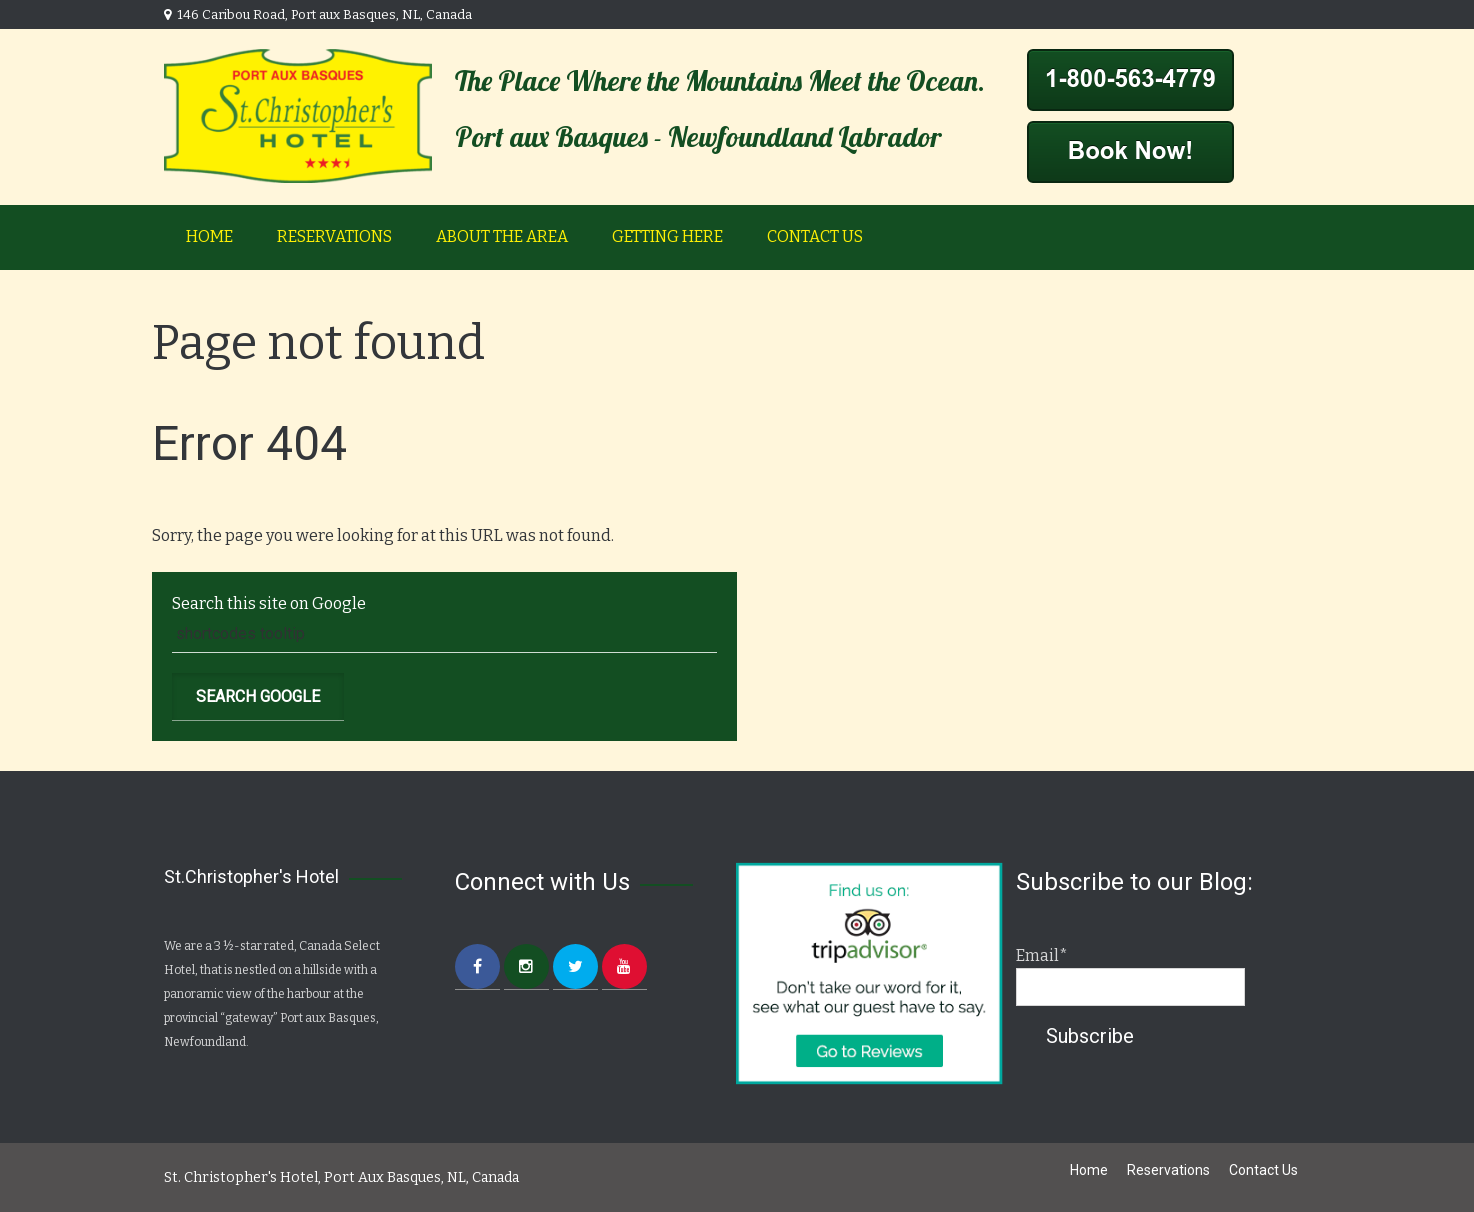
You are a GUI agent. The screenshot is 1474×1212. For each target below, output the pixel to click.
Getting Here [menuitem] (667, 236)
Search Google (258, 696)
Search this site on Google (269, 603)
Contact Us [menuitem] (815, 236)
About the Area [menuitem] (502, 236)
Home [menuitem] (209, 236)
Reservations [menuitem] (334, 236)
